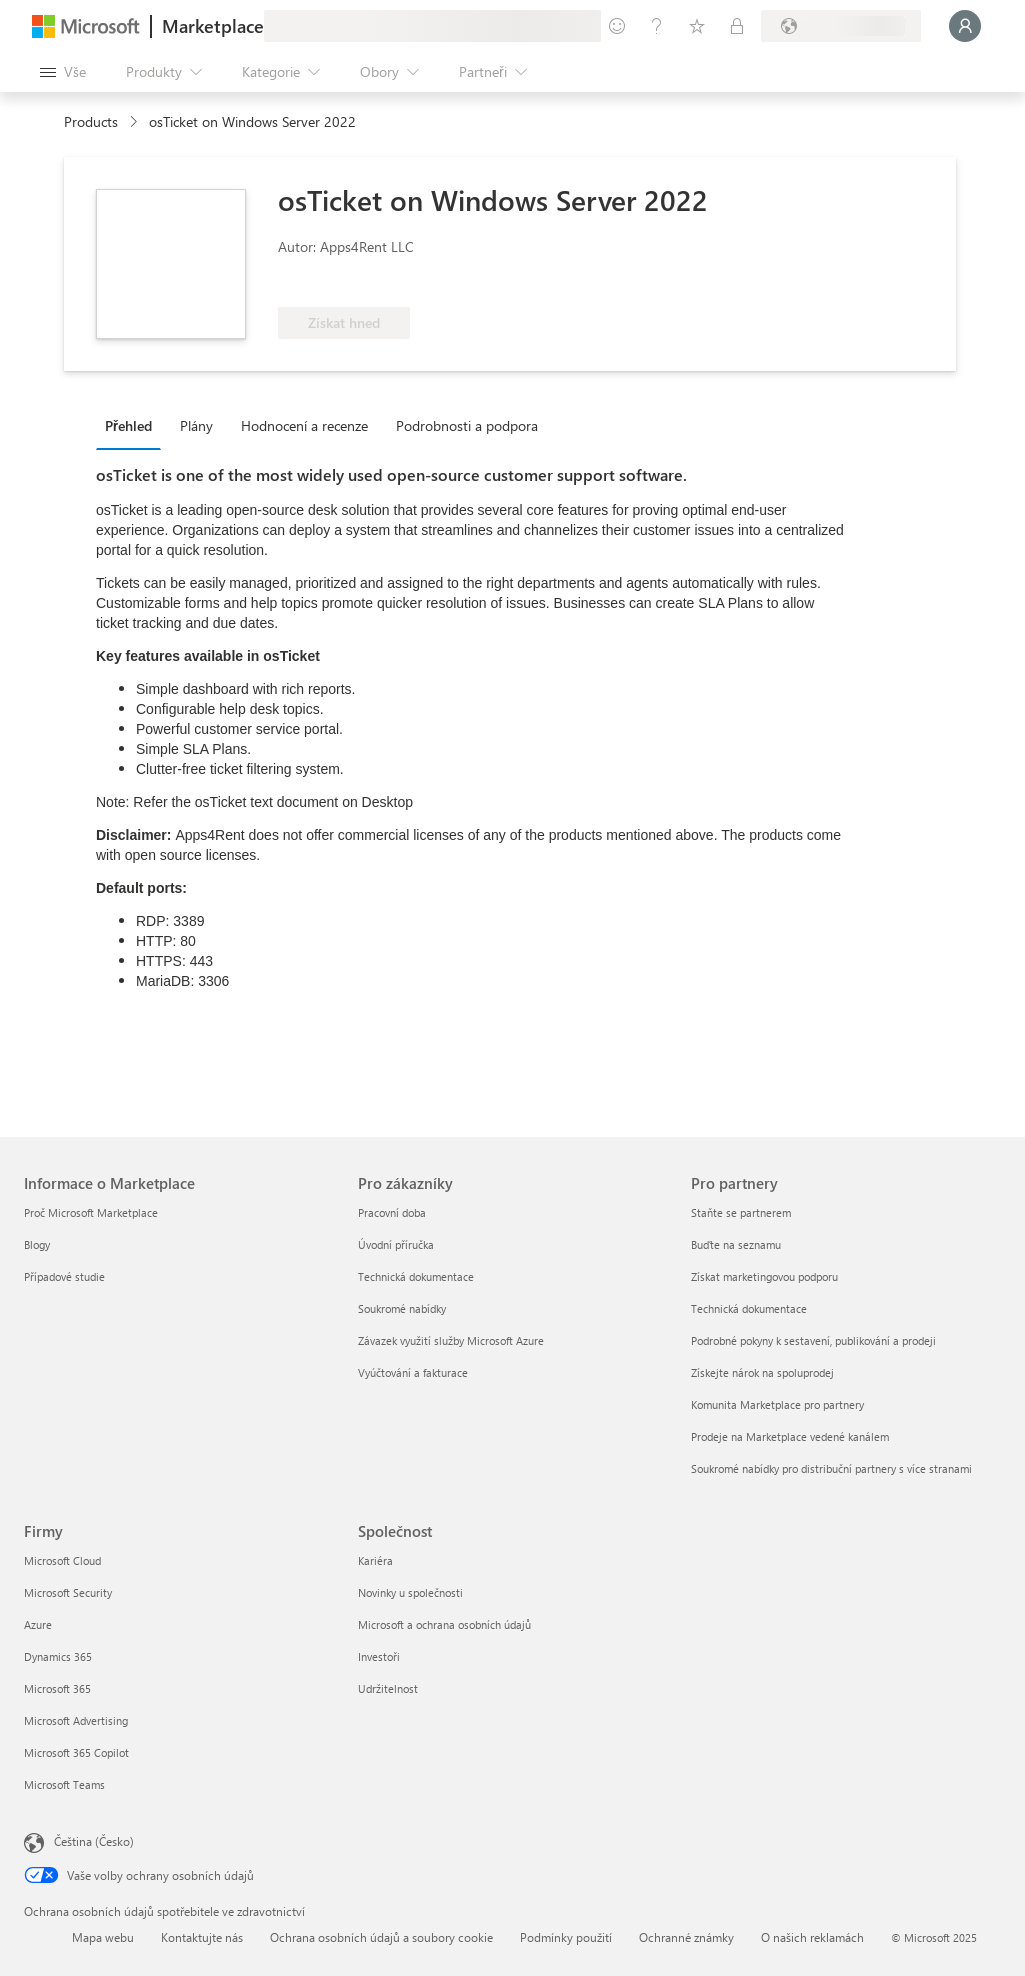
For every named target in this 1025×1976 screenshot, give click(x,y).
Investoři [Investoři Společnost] (379, 1656)
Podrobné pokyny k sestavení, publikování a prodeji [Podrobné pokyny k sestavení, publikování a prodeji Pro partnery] (813, 1340)
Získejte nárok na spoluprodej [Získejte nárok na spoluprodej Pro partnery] (762, 1372)
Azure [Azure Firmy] (38, 1624)
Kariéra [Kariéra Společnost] (375, 1560)
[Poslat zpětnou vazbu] (617, 26)
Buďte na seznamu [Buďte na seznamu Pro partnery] (736, 1244)
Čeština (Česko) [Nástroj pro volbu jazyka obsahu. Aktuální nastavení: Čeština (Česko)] (94, 1841)
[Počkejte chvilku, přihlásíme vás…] (965, 26)
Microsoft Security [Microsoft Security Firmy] (68, 1592)
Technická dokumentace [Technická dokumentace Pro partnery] (749, 1308)
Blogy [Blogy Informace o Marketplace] (37, 1244)
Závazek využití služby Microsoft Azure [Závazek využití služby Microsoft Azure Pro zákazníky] (451, 1340)
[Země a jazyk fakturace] (841, 26)
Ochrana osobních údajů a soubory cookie (381, 1937)
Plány (196, 425)
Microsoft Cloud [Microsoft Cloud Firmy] (62, 1560)
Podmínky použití (566, 1937)
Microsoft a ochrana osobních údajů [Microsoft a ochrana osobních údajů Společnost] (444, 1624)
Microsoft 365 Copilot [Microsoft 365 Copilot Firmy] (76, 1752)
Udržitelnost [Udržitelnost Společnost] (388, 1688)
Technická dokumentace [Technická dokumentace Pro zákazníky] (416, 1276)
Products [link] (91, 121)
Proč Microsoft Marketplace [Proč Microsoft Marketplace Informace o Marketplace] (91, 1212)
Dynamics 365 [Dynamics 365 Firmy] (58, 1656)
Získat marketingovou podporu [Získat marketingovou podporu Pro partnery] (764, 1276)
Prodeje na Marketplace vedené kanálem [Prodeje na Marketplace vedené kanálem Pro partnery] (790, 1436)
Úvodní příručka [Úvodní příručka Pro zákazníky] (396, 1244)
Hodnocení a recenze (304, 425)
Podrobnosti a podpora (467, 425)
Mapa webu (103, 1937)
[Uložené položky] (697, 26)
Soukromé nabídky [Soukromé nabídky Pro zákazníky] (402, 1308)
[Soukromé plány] (737, 26)
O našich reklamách (812, 1937)
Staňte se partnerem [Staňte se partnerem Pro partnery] (741, 1212)
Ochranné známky (686, 1937)
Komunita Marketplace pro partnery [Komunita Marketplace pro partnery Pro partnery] (777, 1404)
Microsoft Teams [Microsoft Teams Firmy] (64, 1784)
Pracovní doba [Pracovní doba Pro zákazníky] (392, 1212)
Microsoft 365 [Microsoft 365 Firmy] (57, 1688)
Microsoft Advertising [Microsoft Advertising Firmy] (76, 1720)
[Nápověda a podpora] (657, 26)
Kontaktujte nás (202, 1937)
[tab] (133, 425)
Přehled (128, 425)
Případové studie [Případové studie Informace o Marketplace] (64, 1276)
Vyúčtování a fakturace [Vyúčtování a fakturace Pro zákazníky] (413, 1372)
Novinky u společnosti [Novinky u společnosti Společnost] (410, 1592)
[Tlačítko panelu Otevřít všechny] (63, 72)
